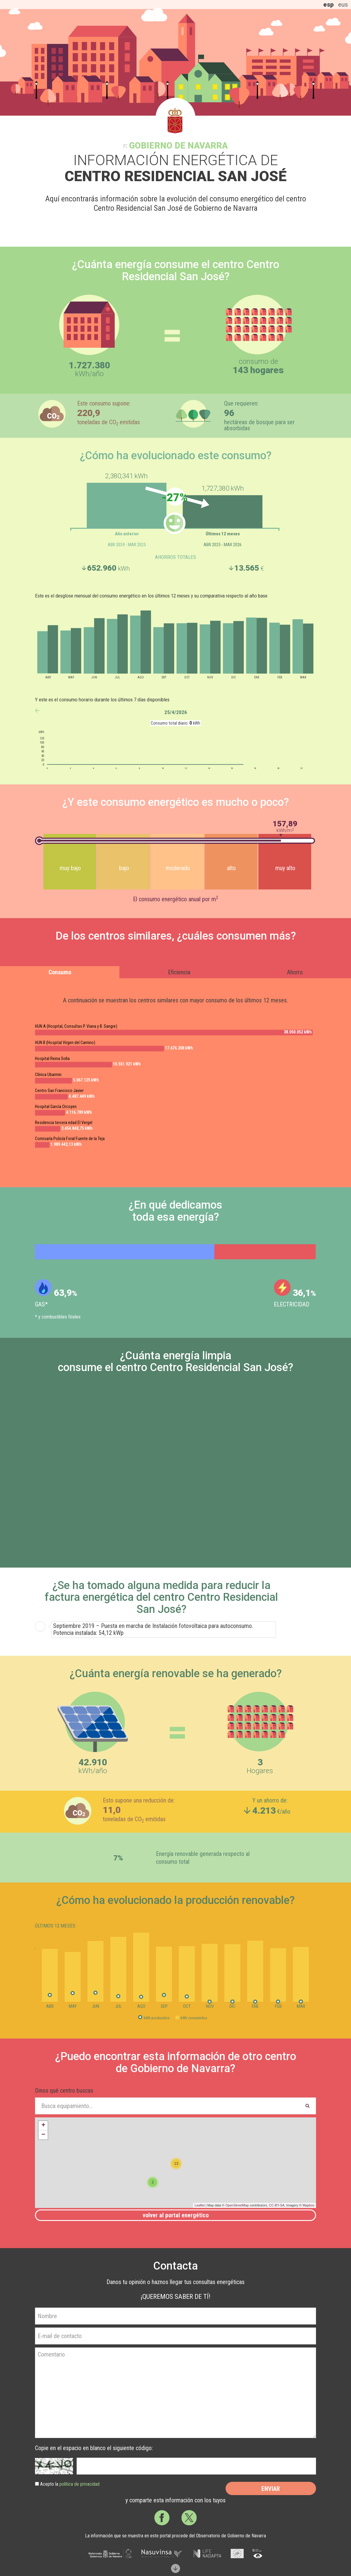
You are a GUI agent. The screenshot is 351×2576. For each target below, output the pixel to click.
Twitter (189, 2517)
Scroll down (175, 2568)
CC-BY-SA (277, 2205)
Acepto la (70, 2484)
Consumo (60, 972)
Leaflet (199, 2205)
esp (328, 4)
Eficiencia (179, 972)
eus (343, 4)
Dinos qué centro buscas (64, 2090)
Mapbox (308, 2205)
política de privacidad (79, 2484)
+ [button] (43, 2125)
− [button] (43, 2134)
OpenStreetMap (237, 2205)
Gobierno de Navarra (178, 145)
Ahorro (295, 972)
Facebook (161, 2517)
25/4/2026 (175, 712)
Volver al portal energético (176, 2215)
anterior (37, 710)
